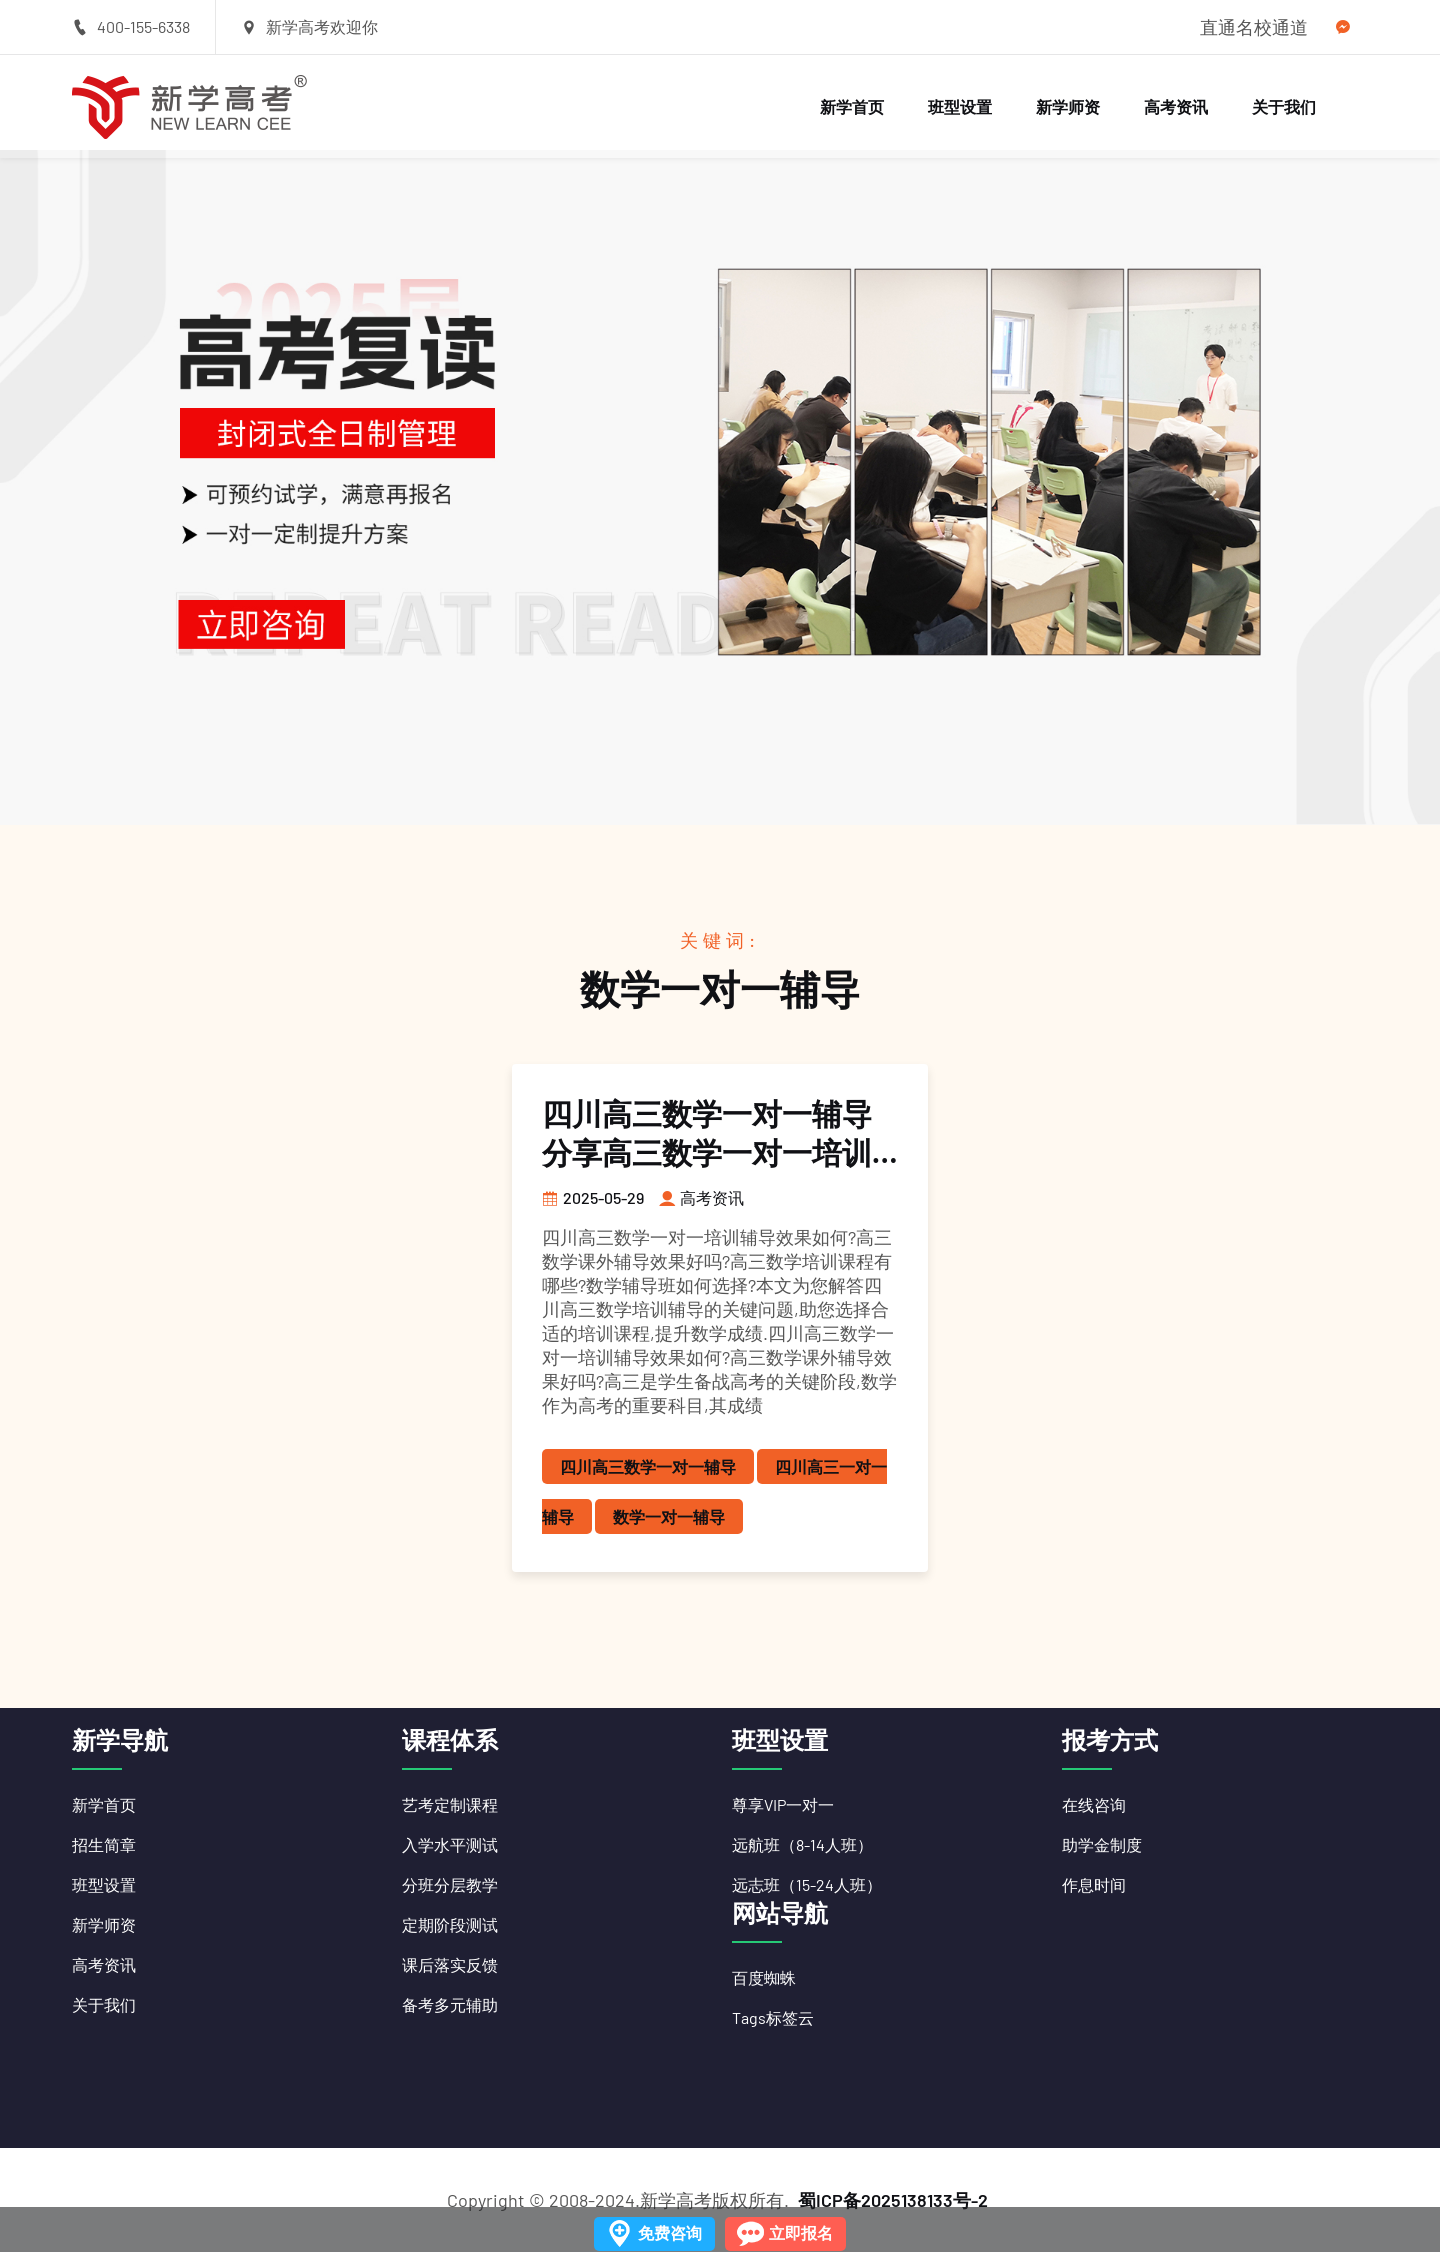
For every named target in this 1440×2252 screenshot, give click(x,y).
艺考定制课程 (450, 1804)
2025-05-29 (593, 1197)
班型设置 (960, 106)
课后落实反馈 (450, 1964)
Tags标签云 (773, 2017)
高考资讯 (1176, 106)
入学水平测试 (450, 1844)
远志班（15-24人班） (807, 1884)
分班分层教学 (450, 1884)
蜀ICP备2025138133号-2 (893, 2200)
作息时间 (1094, 1884)
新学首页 (852, 106)
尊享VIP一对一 (783, 1804)
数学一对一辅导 (669, 1516)
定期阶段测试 (450, 1924)
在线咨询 (1094, 1804)
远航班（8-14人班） (802, 1844)
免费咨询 (670, 2232)
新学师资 (1068, 106)
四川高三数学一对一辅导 (648, 1466)
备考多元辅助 (450, 2004)
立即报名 (801, 2232)
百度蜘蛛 (764, 1977)
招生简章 (104, 1844)
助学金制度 (1102, 1844)
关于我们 (1284, 106)
